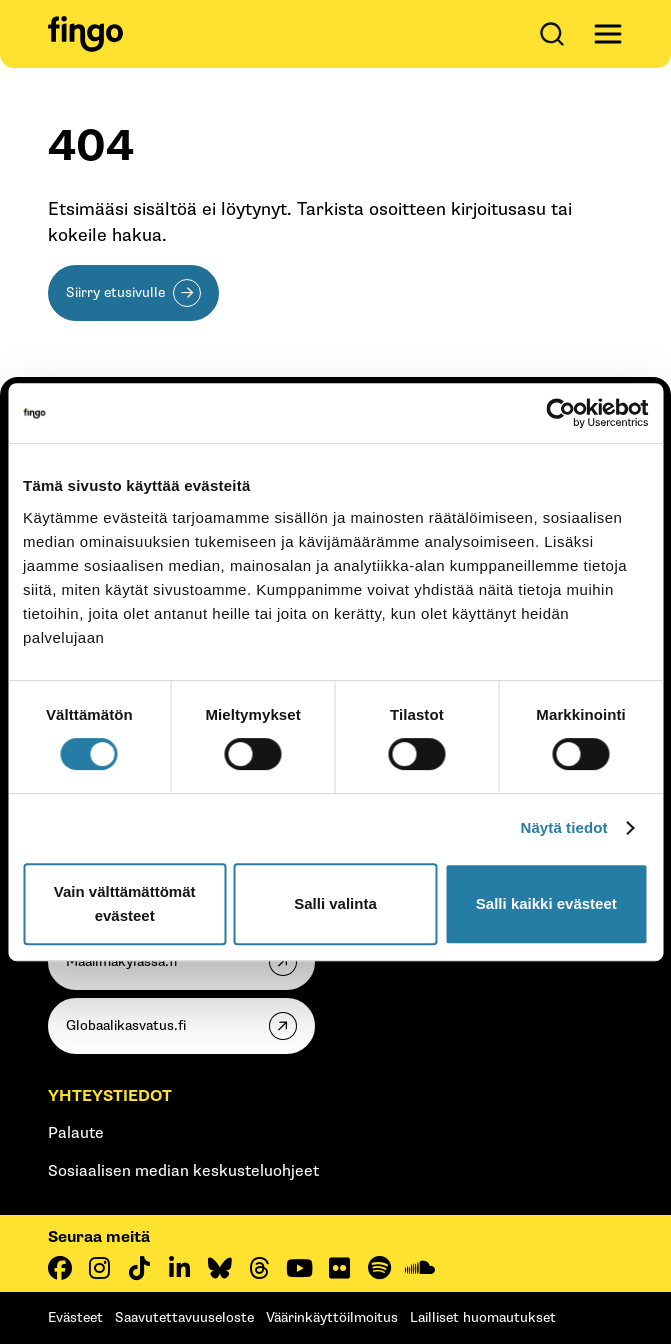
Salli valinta (335, 903)
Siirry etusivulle (115, 292)
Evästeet (75, 1317)
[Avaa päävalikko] (608, 34)
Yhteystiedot (110, 1096)
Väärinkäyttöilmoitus (332, 1317)
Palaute (76, 1133)
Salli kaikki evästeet (546, 903)
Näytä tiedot (564, 827)
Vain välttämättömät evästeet (125, 903)
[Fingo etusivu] (85, 34)
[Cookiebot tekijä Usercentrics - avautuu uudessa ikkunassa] (560, 413)
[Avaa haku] (556, 34)
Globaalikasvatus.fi (126, 1025)
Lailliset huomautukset (483, 1317)
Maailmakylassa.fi (121, 961)
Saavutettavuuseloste (184, 1317)
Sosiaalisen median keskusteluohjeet (183, 1171)
